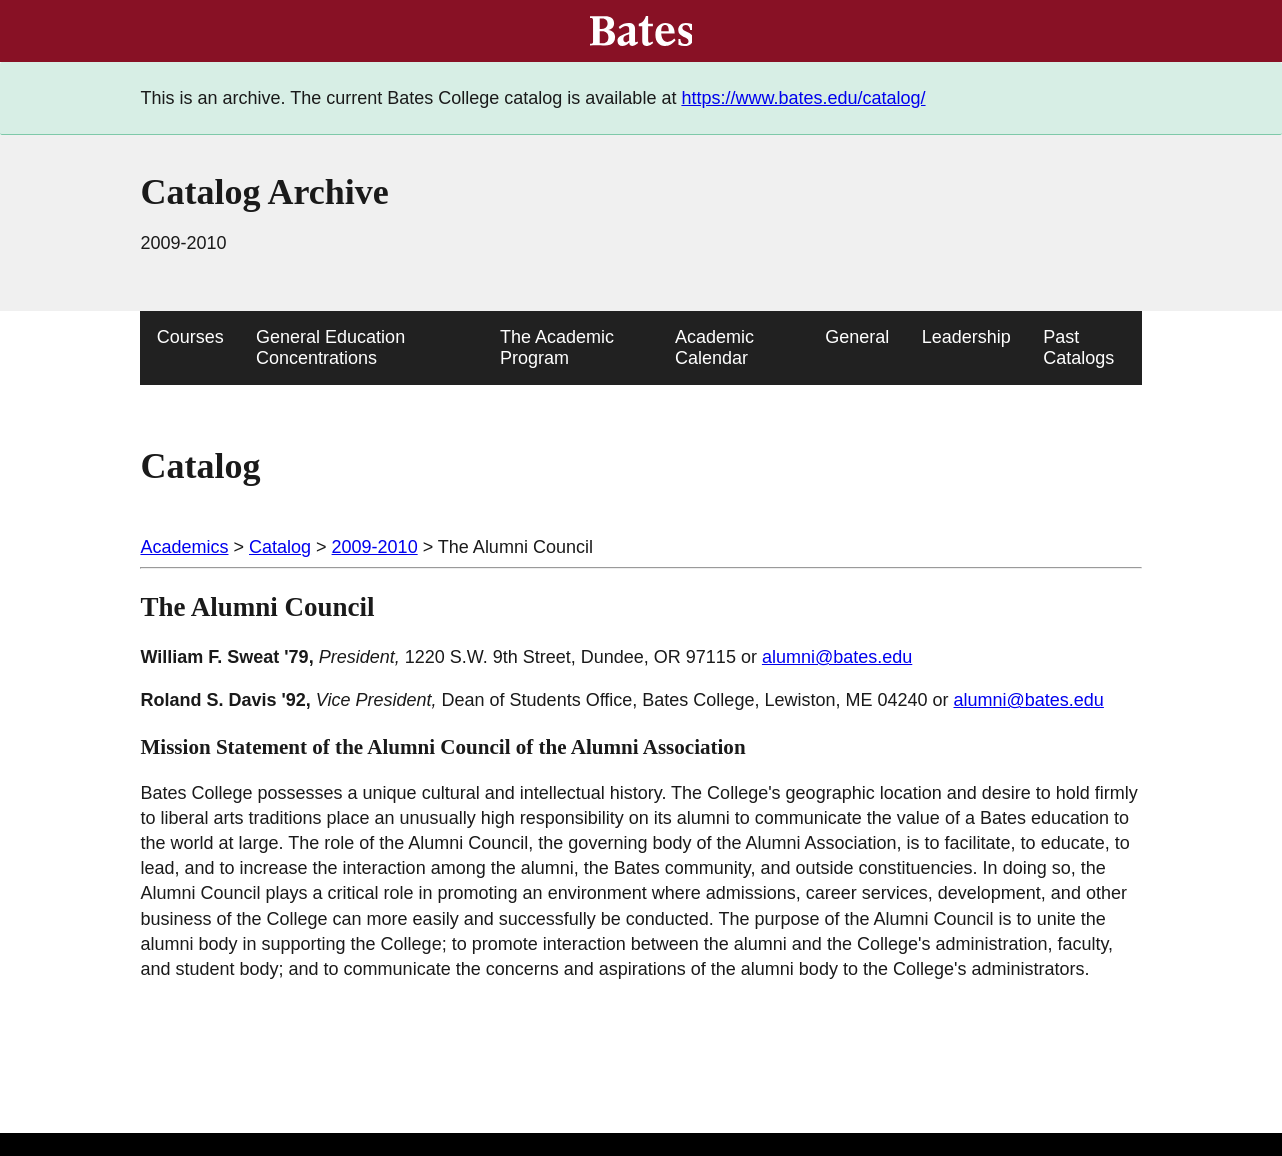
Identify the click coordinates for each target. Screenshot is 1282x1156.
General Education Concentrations (330, 347)
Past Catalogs (1078, 347)
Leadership (966, 337)
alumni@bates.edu (837, 657)
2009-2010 (375, 547)
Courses (190, 337)
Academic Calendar (714, 347)
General (857, 337)
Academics (184, 547)
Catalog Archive (264, 192)
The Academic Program (557, 347)
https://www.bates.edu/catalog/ (803, 98)
